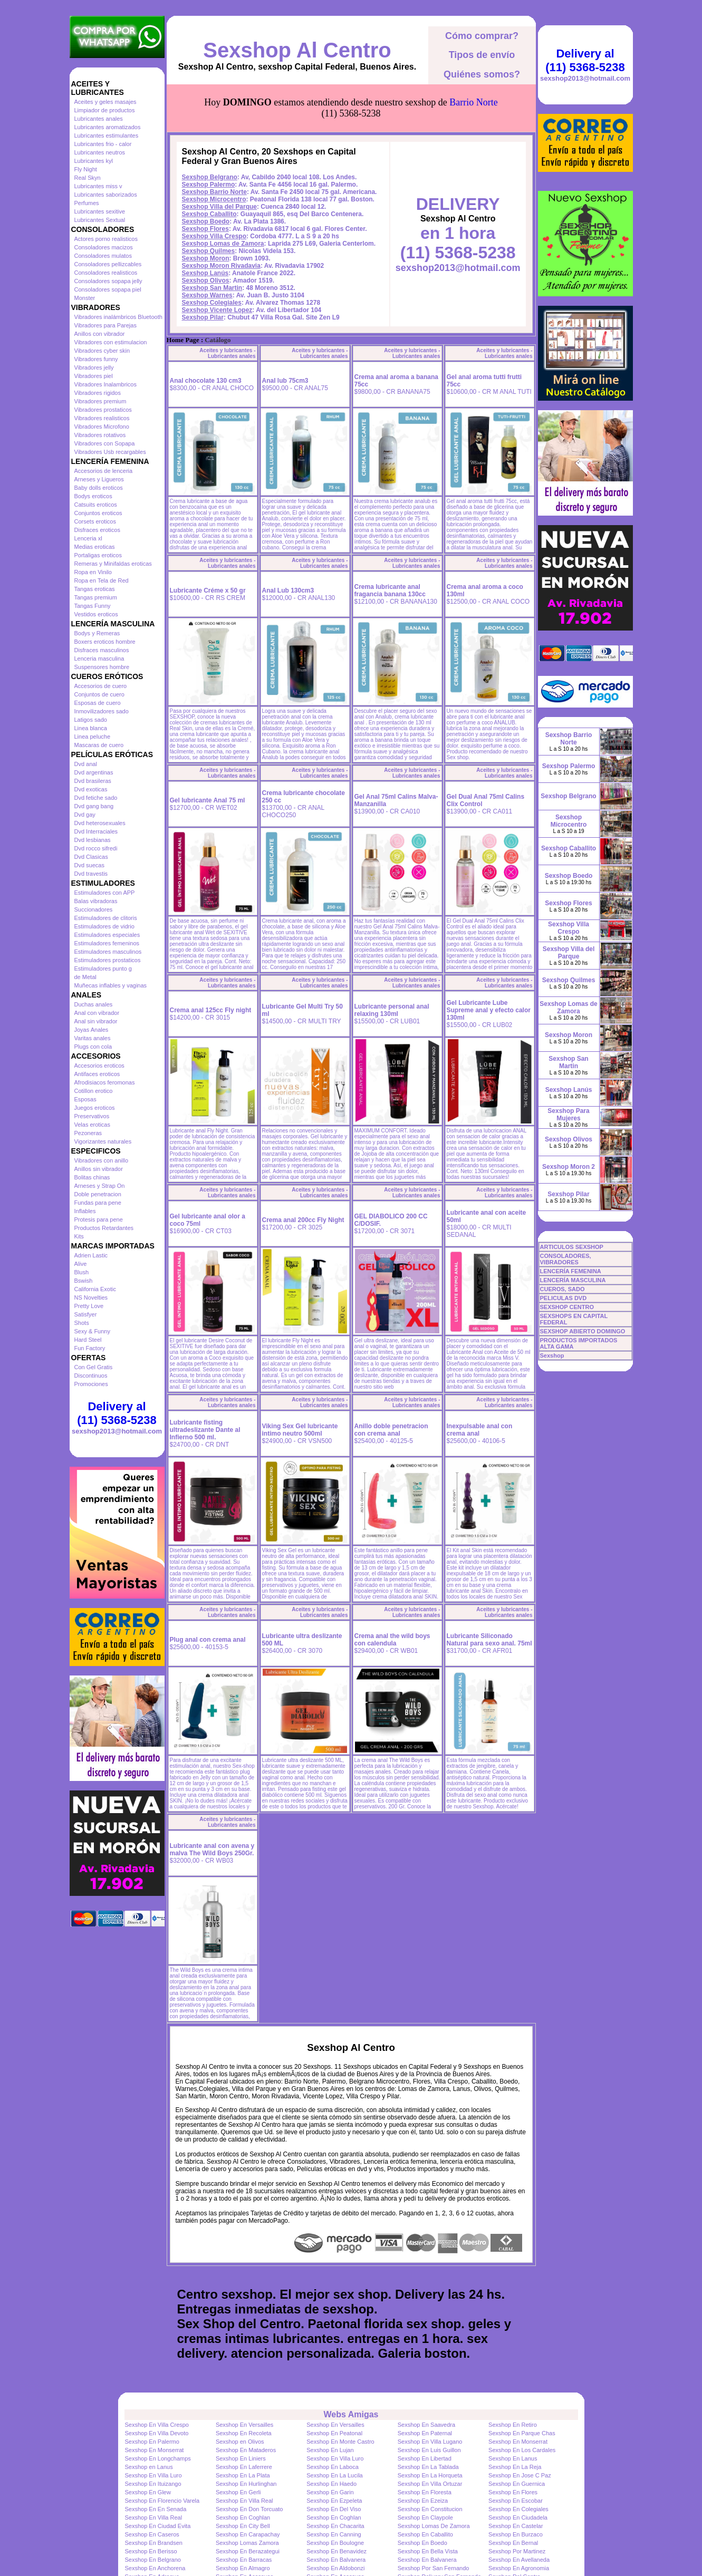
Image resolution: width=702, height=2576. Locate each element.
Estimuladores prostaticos (107, 960)
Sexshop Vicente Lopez (217, 310)
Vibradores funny (96, 359)
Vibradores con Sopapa (104, 443)
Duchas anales (93, 1004)
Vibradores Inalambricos (105, 384)
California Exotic (95, 1289)
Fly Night (85, 169)
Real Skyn (87, 178)
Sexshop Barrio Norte (214, 192)
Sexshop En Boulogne (335, 2543)
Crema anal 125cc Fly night (211, 1010)
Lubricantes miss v (98, 186)
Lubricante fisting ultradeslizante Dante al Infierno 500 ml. (205, 1430)
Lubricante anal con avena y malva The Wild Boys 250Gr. (212, 1849)
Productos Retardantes (104, 1228)
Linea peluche (92, 736)
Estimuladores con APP (104, 892)
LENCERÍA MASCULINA (573, 1280)
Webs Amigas (350, 2414)
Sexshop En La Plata (243, 2475)
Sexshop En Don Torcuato (249, 2509)
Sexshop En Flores (512, 2492)
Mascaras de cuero (99, 745)
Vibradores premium (100, 401)
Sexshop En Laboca (332, 2467)
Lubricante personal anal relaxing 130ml (391, 1010)
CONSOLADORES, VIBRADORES (565, 1259)
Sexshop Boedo (206, 221)
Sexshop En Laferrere (244, 2467)
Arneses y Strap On (99, 1186)
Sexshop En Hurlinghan (246, 2484)
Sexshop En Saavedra (426, 2425)
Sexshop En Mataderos (246, 2450)
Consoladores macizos (103, 247)
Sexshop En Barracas (244, 2559)
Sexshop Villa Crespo (214, 236)
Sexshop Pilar (203, 317)
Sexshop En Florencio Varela (162, 2500)
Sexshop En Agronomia (518, 2568)
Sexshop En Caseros (152, 2534)
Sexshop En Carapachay (248, 2534)
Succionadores (93, 909)
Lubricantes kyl (93, 161)
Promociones (91, 1384)
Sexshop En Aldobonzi (335, 2568)
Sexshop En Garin (329, 2492)
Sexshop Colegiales (212, 302)
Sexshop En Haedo (331, 2484)
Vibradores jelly (94, 367)
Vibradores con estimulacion (110, 342)
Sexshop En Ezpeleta (334, 2500)
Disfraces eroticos (97, 530)
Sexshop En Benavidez (336, 2551)
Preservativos (92, 1116)
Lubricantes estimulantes (106, 135)
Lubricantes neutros (100, 152)
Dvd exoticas (91, 789)
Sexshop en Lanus (149, 2467)
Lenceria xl (88, 538)
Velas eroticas (92, 1124)
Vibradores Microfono (101, 426)
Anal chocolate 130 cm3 (206, 380)
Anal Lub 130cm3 (288, 590)
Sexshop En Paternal (425, 2433)
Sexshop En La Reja (514, 2467)
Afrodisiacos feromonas (104, 1082)
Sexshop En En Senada (156, 2509)
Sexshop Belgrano (209, 177)
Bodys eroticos (93, 496)
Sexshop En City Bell (243, 2526)
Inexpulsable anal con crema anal (480, 1429)
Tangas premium (95, 597)
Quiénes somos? (482, 74)
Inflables (85, 1211)
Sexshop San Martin (212, 288)
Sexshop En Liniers (241, 2458)
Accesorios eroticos (99, 1065)
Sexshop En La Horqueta (430, 2475)
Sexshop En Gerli (238, 2492)
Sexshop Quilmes (208, 251)
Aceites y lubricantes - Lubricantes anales (227, 353)
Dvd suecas (89, 865)
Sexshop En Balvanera (336, 2559)
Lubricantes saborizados (105, 194)
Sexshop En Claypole (425, 2517)
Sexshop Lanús (205, 273)
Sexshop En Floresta (424, 2492)
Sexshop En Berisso (151, 2551)
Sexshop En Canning (333, 2534)
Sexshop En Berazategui (248, 2551)
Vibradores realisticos (102, 418)
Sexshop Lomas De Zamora (434, 2526)
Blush (81, 1272)
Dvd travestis (91, 873)
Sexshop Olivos (205, 280)
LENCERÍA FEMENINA (570, 1271)
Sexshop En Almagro (243, 2568)
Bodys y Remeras (97, 633)
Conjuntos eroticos (98, 513)
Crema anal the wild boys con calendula (392, 1639)
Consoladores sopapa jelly (108, 281)
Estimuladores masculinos (108, 951)
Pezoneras (88, 1133)
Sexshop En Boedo (422, 2543)
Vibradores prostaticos (103, 409)
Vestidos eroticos (96, 614)
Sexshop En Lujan (329, 2450)
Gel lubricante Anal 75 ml (207, 800)
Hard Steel (88, 1340)
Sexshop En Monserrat (517, 2441)
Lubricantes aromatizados (107, 127)
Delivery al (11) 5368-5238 (116, 1413)
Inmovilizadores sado (101, 711)
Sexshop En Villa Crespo (157, 2425)
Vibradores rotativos (100, 435)
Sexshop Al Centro (297, 50)
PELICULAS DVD (563, 1298)
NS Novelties (91, 1297)
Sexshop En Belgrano (153, 2559)
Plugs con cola (93, 1046)
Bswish (83, 1280)
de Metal (85, 977)
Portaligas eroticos (98, 555)
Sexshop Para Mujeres (568, 1114)
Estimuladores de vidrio (104, 926)
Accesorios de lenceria (103, 471)
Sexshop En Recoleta (244, 2433)
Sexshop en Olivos (240, 2441)
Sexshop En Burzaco (515, 2534)
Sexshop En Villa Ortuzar (430, 2484)
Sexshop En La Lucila (334, 2475)
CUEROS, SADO (562, 1289)
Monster (84, 298)
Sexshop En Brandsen (153, 2543)
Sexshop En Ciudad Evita (158, 2526)
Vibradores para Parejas (105, 325)
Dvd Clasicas (91, 857)
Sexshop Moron (205, 258)
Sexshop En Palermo (152, 2441)
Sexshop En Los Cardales (521, 2450)
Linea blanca (90, 728)
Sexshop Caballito (209, 214)
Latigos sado (90, 719)
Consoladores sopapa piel (107, 289)
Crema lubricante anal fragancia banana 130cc (390, 590)
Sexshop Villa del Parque (219, 206)
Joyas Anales (91, 1029)
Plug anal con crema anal (208, 1639)
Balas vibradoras (96, 901)
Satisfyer (85, 1314)
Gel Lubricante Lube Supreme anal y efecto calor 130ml (489, 1010)
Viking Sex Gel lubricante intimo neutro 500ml (300, 1429)
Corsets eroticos (95, 521)
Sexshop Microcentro (214, 199)
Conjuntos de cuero (99, 694)
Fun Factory (89, 1348)
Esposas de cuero (97, 703)
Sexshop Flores (205, 229)
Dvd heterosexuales (100, 823)
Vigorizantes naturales (103, 1141)
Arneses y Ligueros (99, 479)
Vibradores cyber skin (102, 350)
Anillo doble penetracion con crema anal (391, 1429)
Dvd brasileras (92, 781)
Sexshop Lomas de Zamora (223, 243)
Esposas (85, 1099)
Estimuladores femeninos (107, 943)
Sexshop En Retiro (512, 2425)
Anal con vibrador (97, 1013)
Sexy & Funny (92, 1331)
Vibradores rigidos (97, 393)
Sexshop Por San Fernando (433, 2568)
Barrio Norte (473, 102)
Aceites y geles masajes (105, 102)
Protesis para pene (98, 1219)
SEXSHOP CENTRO (567, 1307)
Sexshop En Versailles (244, 2425)
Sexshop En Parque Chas (521, 2433)
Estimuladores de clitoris (105, 918)
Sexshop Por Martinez (516, 2551)
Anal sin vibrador (96, 1021)
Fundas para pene (97, 1202)
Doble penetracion (97, 1194)
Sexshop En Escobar (515, 2500)
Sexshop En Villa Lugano (430, 2441)
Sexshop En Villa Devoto (157, 2433)
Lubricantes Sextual (100, 220)
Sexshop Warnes (207, 295)
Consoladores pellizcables (108, 264)
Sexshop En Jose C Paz (519, 2475)
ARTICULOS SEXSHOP (571, 1247)
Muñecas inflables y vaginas (110, 985)
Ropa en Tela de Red (101, 580)
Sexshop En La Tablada (428, 2467)
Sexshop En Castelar (515, 2526)
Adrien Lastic (91, 1255)
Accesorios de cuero (100, 686)
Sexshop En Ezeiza (423, 2500)
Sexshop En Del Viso (333, 2509)
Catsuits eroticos (95, 504)
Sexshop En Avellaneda (519, 2559)
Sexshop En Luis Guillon (429, 2450)
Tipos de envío (482, 55)
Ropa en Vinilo (93, 572)
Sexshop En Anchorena (155, 2568)
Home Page (183, 340)
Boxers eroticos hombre (105, 641)
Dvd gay (84, 814)
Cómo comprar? (481, 36)
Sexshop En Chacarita (335, 2526)
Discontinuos (91, 1375)
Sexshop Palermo (208, 184)
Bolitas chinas (92, 1177)
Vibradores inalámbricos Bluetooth (118, 317)
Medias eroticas (94, 547)
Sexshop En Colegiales (518, 2509)
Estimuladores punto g (103, 968)
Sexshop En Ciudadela (517, 2517)
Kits (79, 1236)
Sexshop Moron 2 (568, 1166)
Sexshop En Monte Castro (340, 2441)
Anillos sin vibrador (98, 1169)
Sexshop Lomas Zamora (247, 2543)
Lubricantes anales (98, 118)
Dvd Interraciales (96, 831)
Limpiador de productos (104, 110)
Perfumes (86, 203)
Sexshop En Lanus (512, 2458)
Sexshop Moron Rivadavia (221, 265)
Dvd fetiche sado (96, 798)
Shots (81, 1323)
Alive (80, 1264)
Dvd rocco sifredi (96, 848)
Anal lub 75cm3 (285, 380)
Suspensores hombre (102, 667)
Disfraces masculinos (101, 650)
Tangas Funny (92, 606)
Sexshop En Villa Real (244, 2500)
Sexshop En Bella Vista (428, 2551)
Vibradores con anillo (101, 1160)
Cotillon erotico (93, 1091)
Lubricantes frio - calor (103, 144)
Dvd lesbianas (92, 840)
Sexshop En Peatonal (334, 2433)
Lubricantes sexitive (100, 211)
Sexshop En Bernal (513, 2543)
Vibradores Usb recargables (110, 452)
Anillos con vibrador (99, 334)
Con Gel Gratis (93, 1367)
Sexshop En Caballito (425, 2534)
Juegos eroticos (94, 1108)
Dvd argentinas (93, 772)
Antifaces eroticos (97, 1074)
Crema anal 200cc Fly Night (303, 1220)
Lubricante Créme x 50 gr (208, 590)
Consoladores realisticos (106, 272)
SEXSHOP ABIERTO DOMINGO (583, 1331)
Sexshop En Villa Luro (334, 2458)
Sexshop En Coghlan (243, 2517)
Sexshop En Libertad (424, 2458)
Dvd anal (85, 764)
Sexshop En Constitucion (430, 2509)
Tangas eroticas (94, 589)
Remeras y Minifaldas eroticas (113, 563)
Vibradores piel (93, 376)
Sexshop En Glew (148, 2492)
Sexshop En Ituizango (153, 2484)
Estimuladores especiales (107, 935)
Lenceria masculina (99, 658)
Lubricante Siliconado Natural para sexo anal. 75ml (489, 1639)
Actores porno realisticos (106, 239)
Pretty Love (89, 1306)
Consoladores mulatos (103, 256)
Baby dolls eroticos (98, 488)
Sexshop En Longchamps (158, 2458)
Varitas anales (92, 1038)
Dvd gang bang (94, 806)
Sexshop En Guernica (516, 2484)
